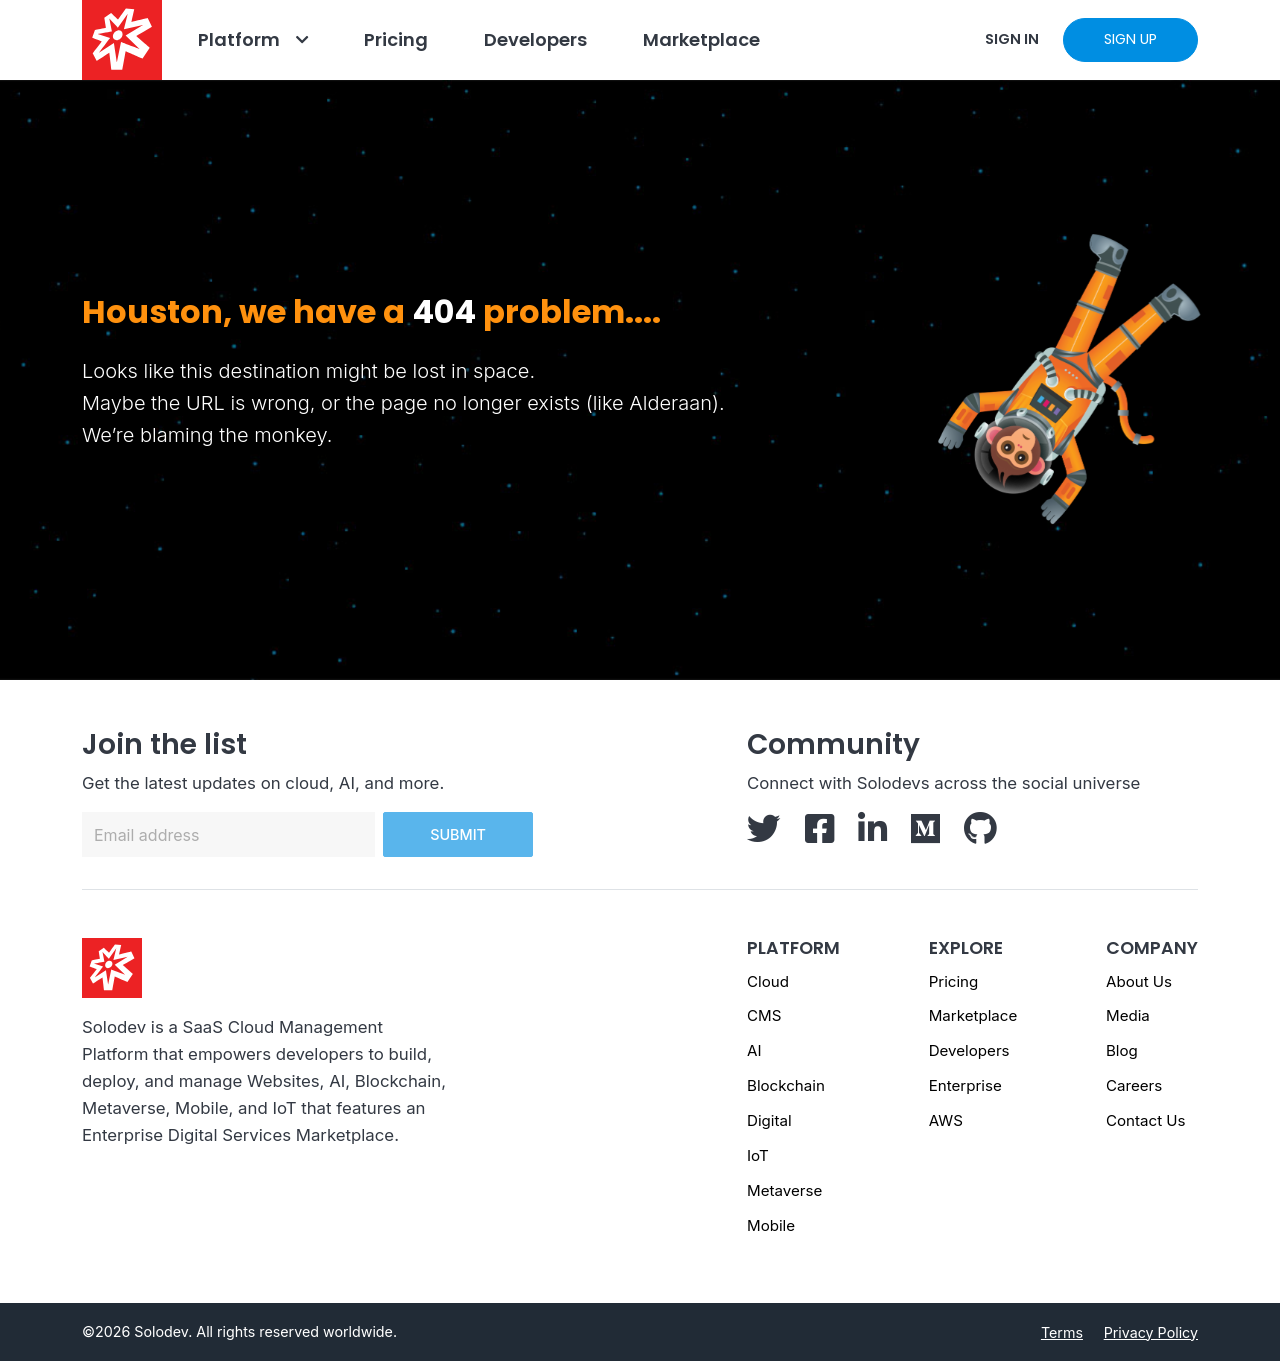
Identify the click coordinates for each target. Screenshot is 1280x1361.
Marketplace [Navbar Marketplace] (701, 39)
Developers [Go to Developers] (535, 39)
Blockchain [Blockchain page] (786, 1085)
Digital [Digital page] (769, 1120)
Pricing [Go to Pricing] (396, 39)
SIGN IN (1012, 39)
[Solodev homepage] (112, 967)
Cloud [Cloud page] (768, 981)
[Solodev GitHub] (980, 835)
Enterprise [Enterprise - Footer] (965, 1085)
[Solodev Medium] (925, 835)
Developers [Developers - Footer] (969, 1050)
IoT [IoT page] (758, 1155)
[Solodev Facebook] (819, 835)
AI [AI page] (754, 1050)
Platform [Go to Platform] (239, 39)
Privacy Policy (1151, 1332)
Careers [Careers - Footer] (1134, 1085)
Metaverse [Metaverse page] (784, 1190)
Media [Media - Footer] (1128, 1015)
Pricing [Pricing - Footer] (954, 981)
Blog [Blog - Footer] (1122, 1050)
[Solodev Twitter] (764, 835)
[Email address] (228, 834)
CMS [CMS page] (764, 1015)
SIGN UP (1130, 39)
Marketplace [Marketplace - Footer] (973, 1015)
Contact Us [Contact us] (1146, 1120)
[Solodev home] (122, 40)
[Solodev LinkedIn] (872, 835)
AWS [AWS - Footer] (946, 1120)
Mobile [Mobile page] (771, 1225)
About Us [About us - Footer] (1139, 981)
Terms (1062, 1332)
